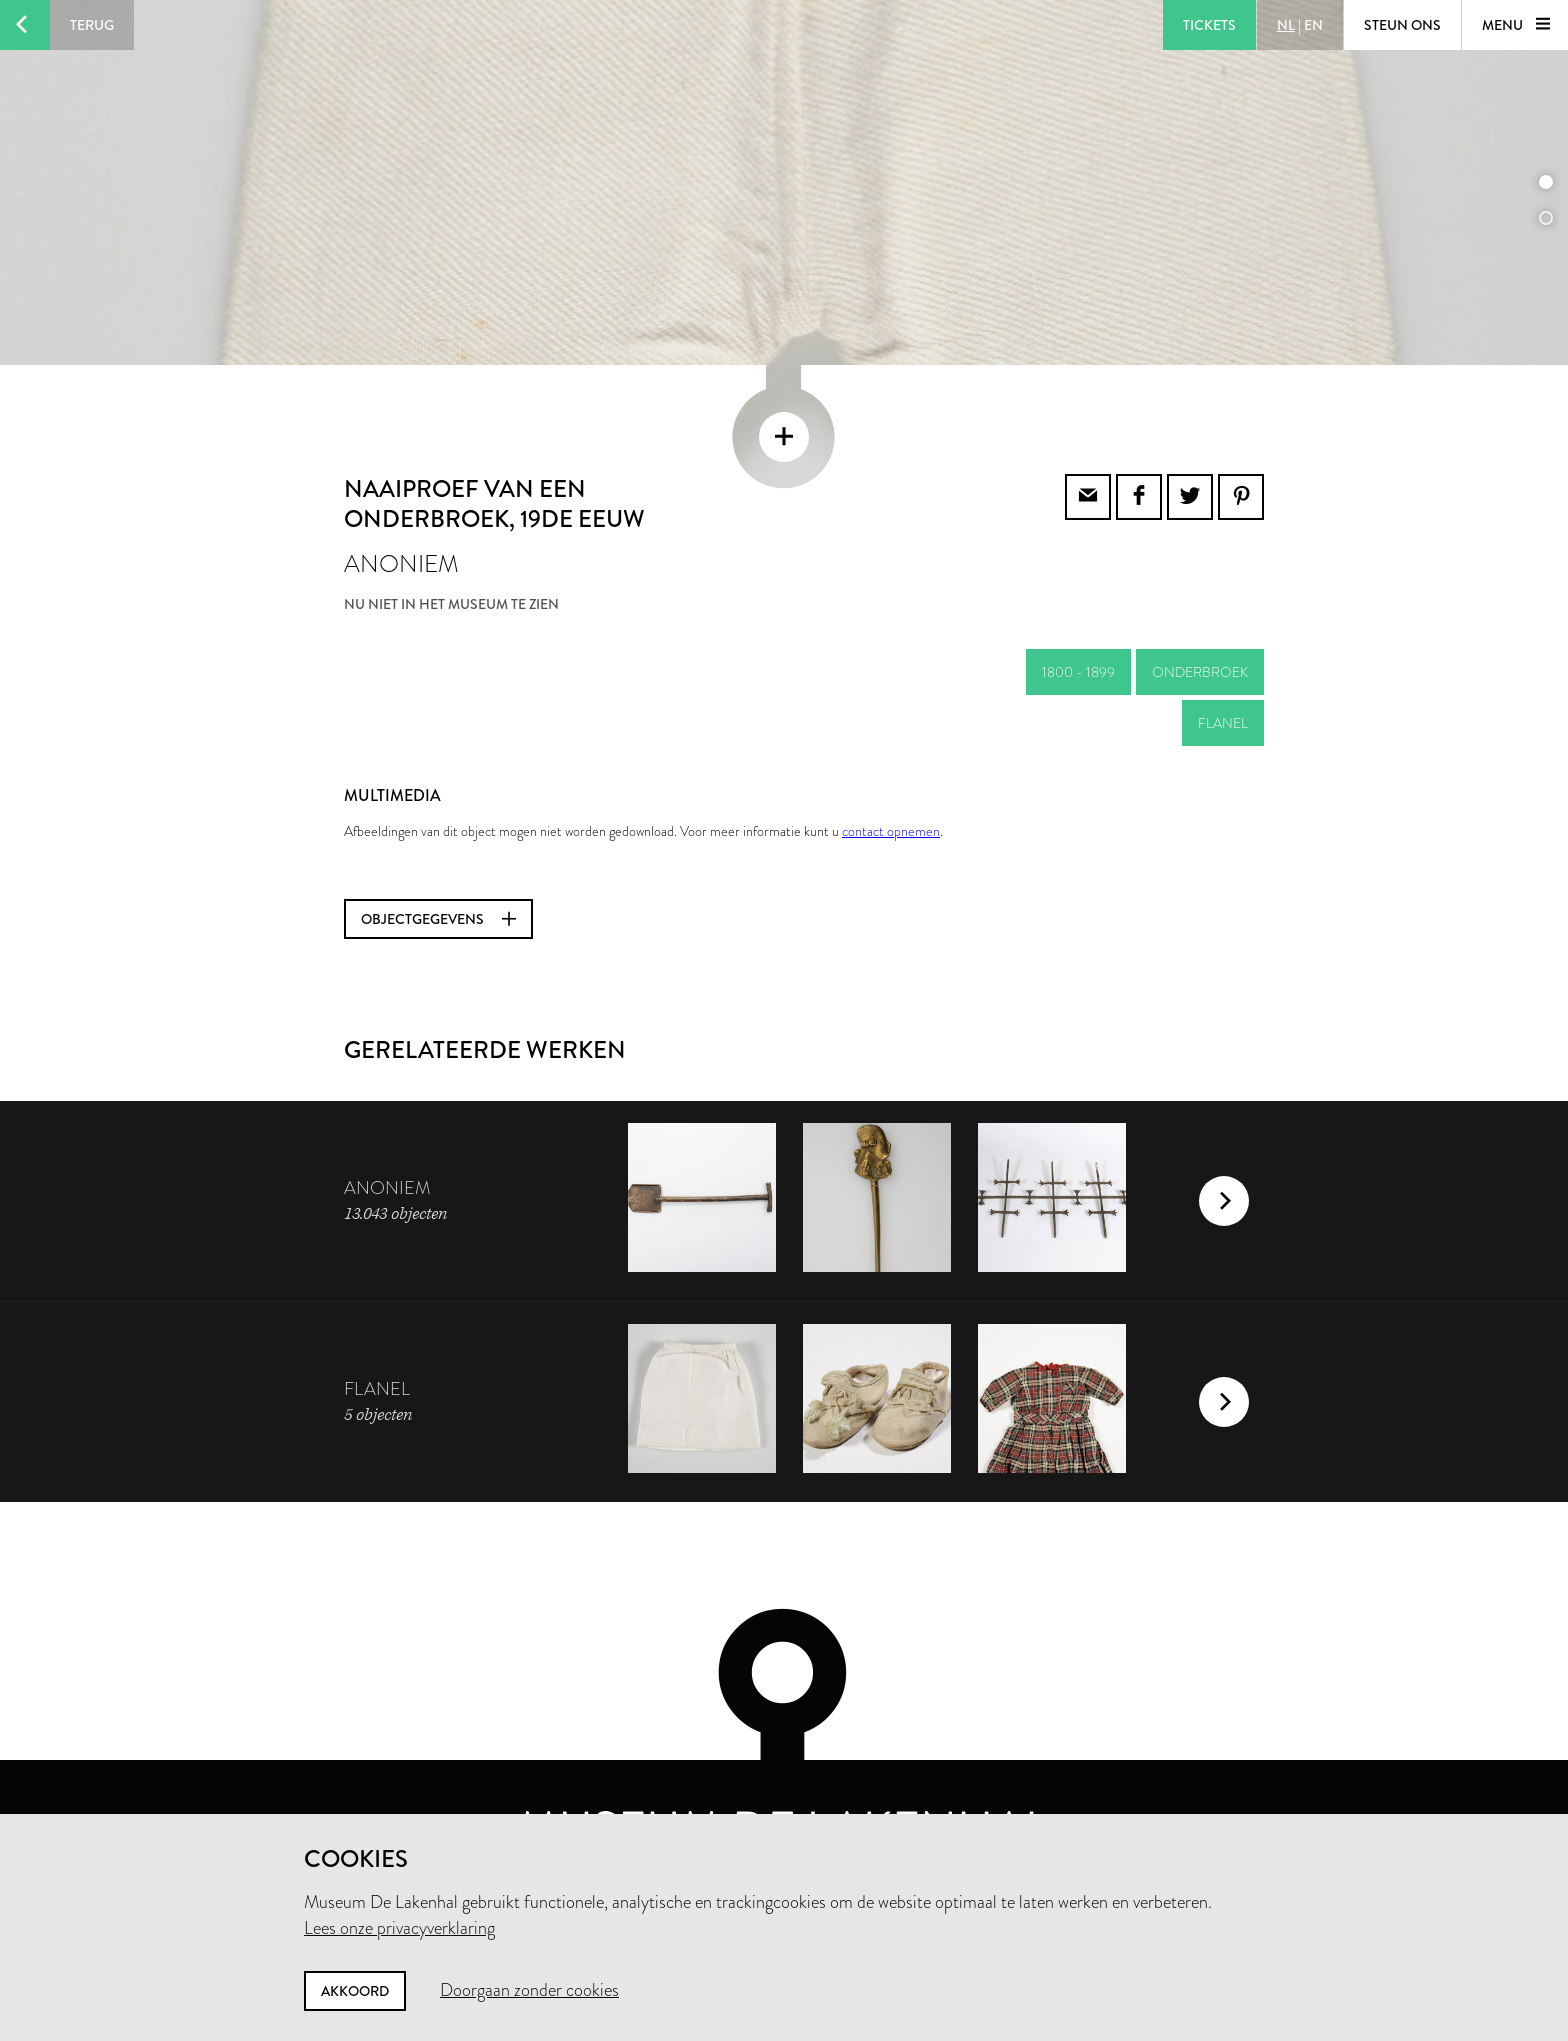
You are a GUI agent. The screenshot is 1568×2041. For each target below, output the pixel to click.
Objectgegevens (438, 860)
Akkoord (355, 1991)
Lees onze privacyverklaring (399, 1928)
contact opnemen (891, 772)
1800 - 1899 (1078, 613)
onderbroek (1200, 613)
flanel (1223, 664)
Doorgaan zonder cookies (529, 1990)
